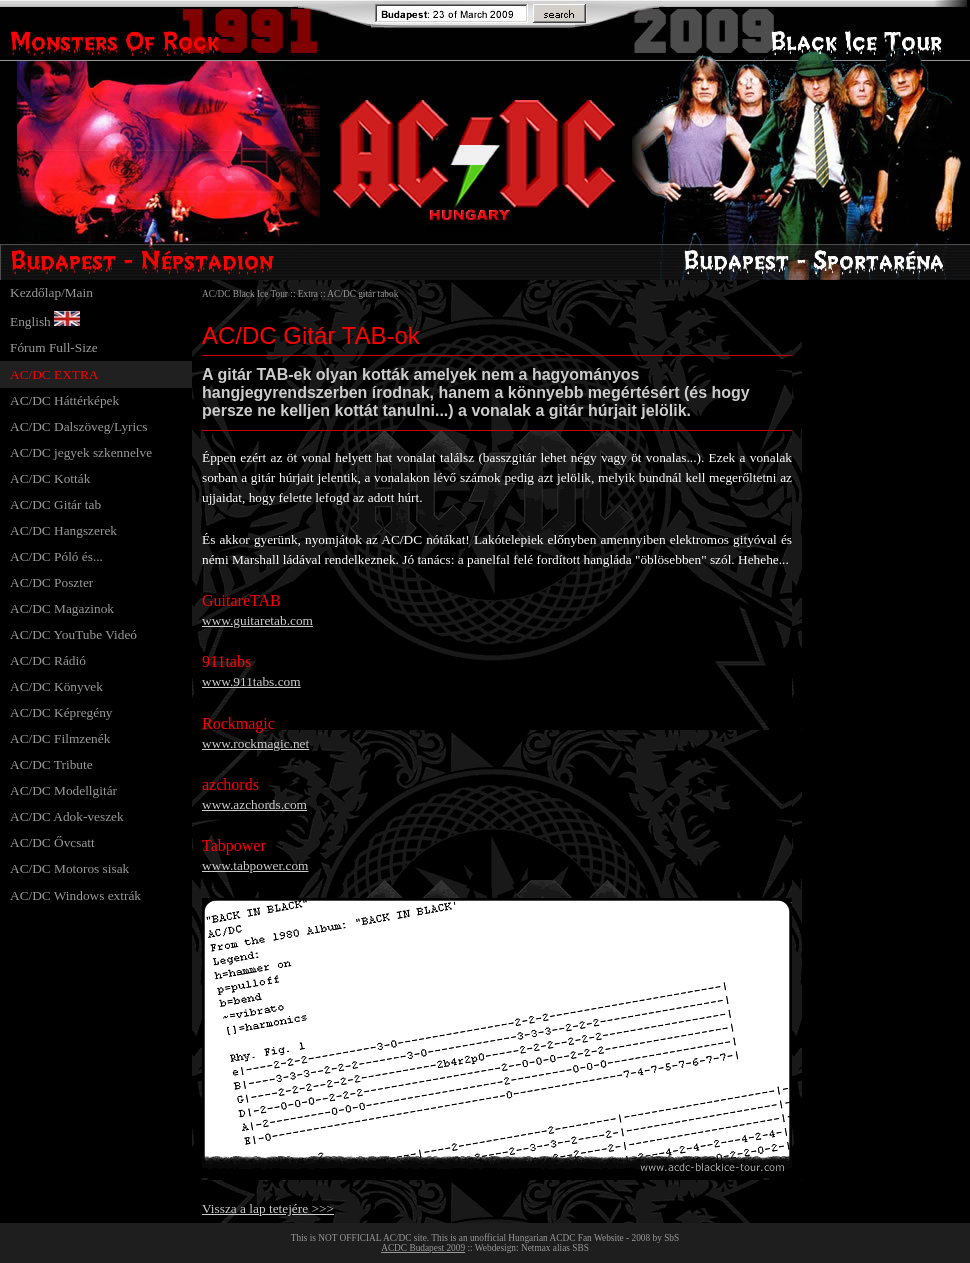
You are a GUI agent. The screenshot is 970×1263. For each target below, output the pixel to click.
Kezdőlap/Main (51, 292)
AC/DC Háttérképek (64, 400)
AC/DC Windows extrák (75, 895)
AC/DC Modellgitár (63, 790)
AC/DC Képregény (61, 712)
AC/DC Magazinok (62, 608)
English (30, 321)
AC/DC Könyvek (56, 686)
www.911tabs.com (251, 681)
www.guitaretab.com (257, 620)
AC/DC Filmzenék (60, 738)
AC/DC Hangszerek (63, 530)
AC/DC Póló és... (56, 556)
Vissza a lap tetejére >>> (268, 1208)
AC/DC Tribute (51, 764)
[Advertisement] (882, 580)
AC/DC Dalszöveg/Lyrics (78, 426)
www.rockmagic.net (255, 743)
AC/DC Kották (50, 478)
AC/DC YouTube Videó (73, 634)
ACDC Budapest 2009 (423, 1248)
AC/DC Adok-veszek (67, 816)
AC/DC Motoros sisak (69, 868)
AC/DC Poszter (51, 582)
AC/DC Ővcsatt (52, 842)
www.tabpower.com (255, 865)
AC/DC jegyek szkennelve (81, 452)
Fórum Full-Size (54, 347)
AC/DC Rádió (48, 660)
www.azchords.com (254, 804)
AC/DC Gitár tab (55, 504)
